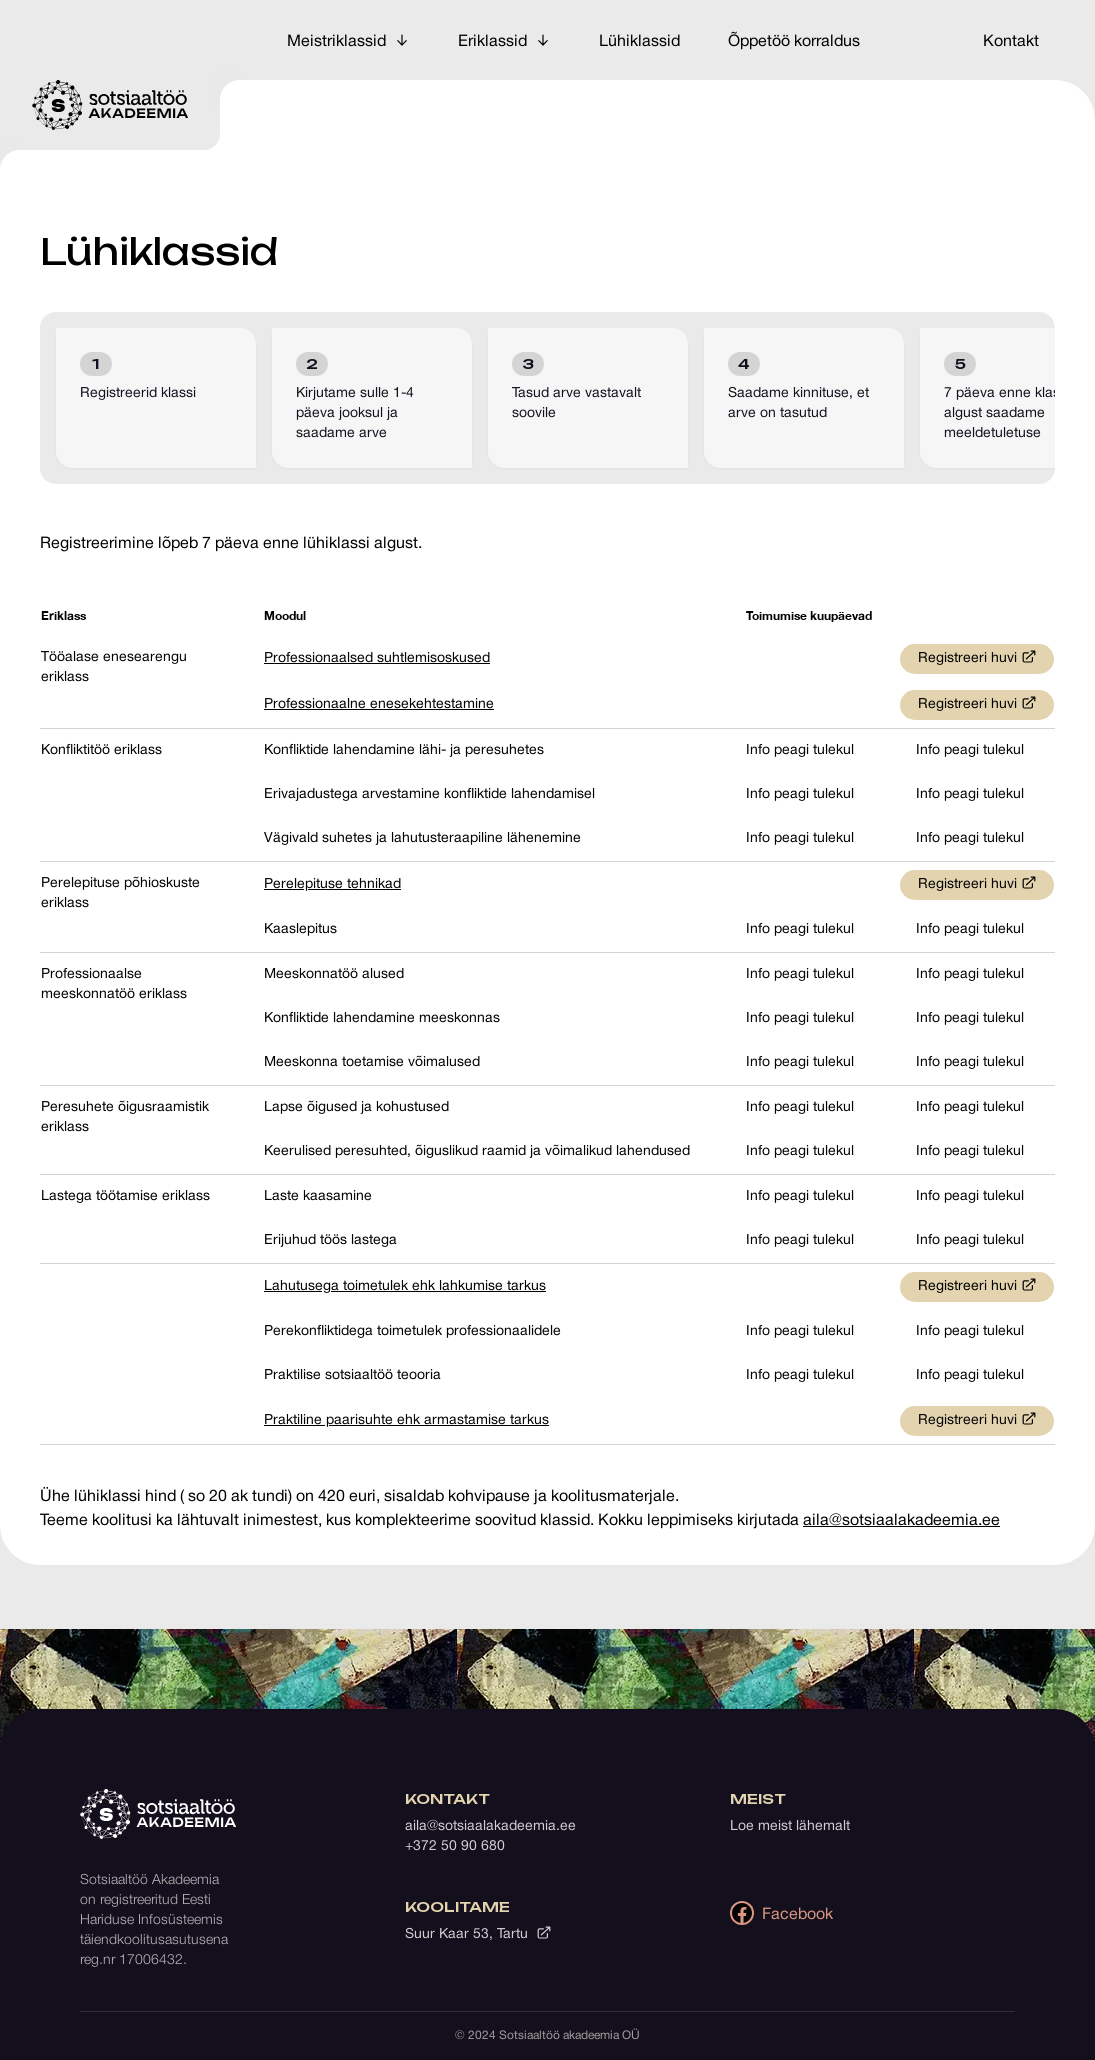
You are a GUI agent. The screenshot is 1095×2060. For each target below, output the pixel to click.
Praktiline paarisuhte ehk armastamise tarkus (406, 1420)
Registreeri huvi (977, 657)
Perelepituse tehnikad (332, 884)
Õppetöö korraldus (794, 42)
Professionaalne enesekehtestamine (379, 704)
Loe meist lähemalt (790, 1826)
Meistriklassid (348, 40)
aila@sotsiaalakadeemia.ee (901, 1521)
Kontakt (1011, 42)
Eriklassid (504, 40)
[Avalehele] (110, 105)
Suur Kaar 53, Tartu (478, 1933)
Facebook (781, 1913)
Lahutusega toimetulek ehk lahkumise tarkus (405, 1286)
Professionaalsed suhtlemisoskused (377, 658)
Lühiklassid (639, 42)
